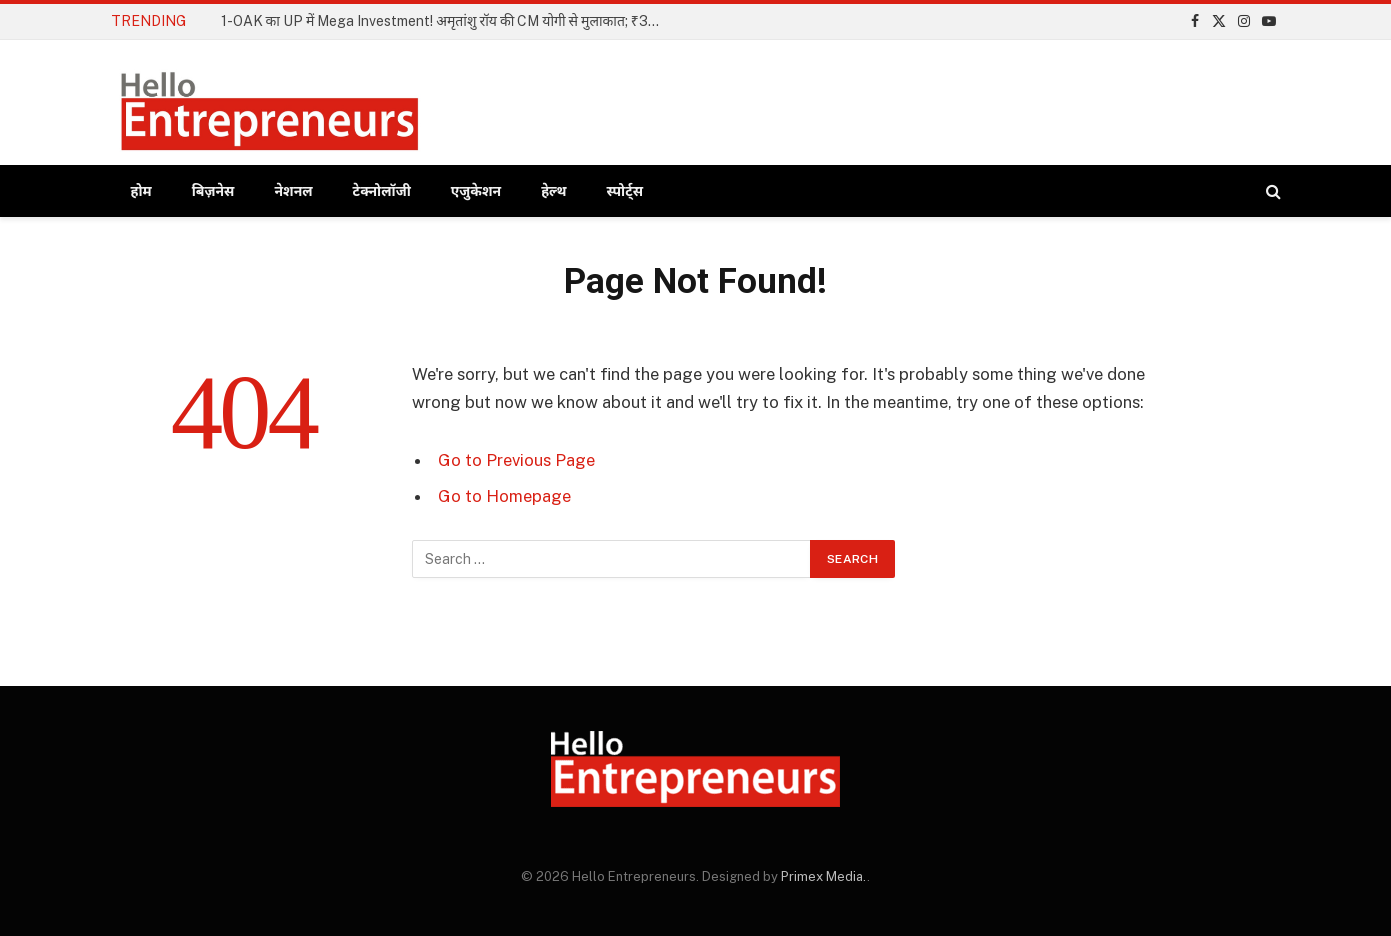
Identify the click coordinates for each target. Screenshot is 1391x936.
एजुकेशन (476, 191)
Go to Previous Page (516, 460)
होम (141, 191)
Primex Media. (824, 876)
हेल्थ (553, 191)
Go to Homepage (504, 496)
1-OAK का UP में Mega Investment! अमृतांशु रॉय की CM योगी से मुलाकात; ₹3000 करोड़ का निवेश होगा (446, 21)
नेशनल (293, 191)
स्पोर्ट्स (625, 191)
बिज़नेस (213, 191)
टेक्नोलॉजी (382, 191)
